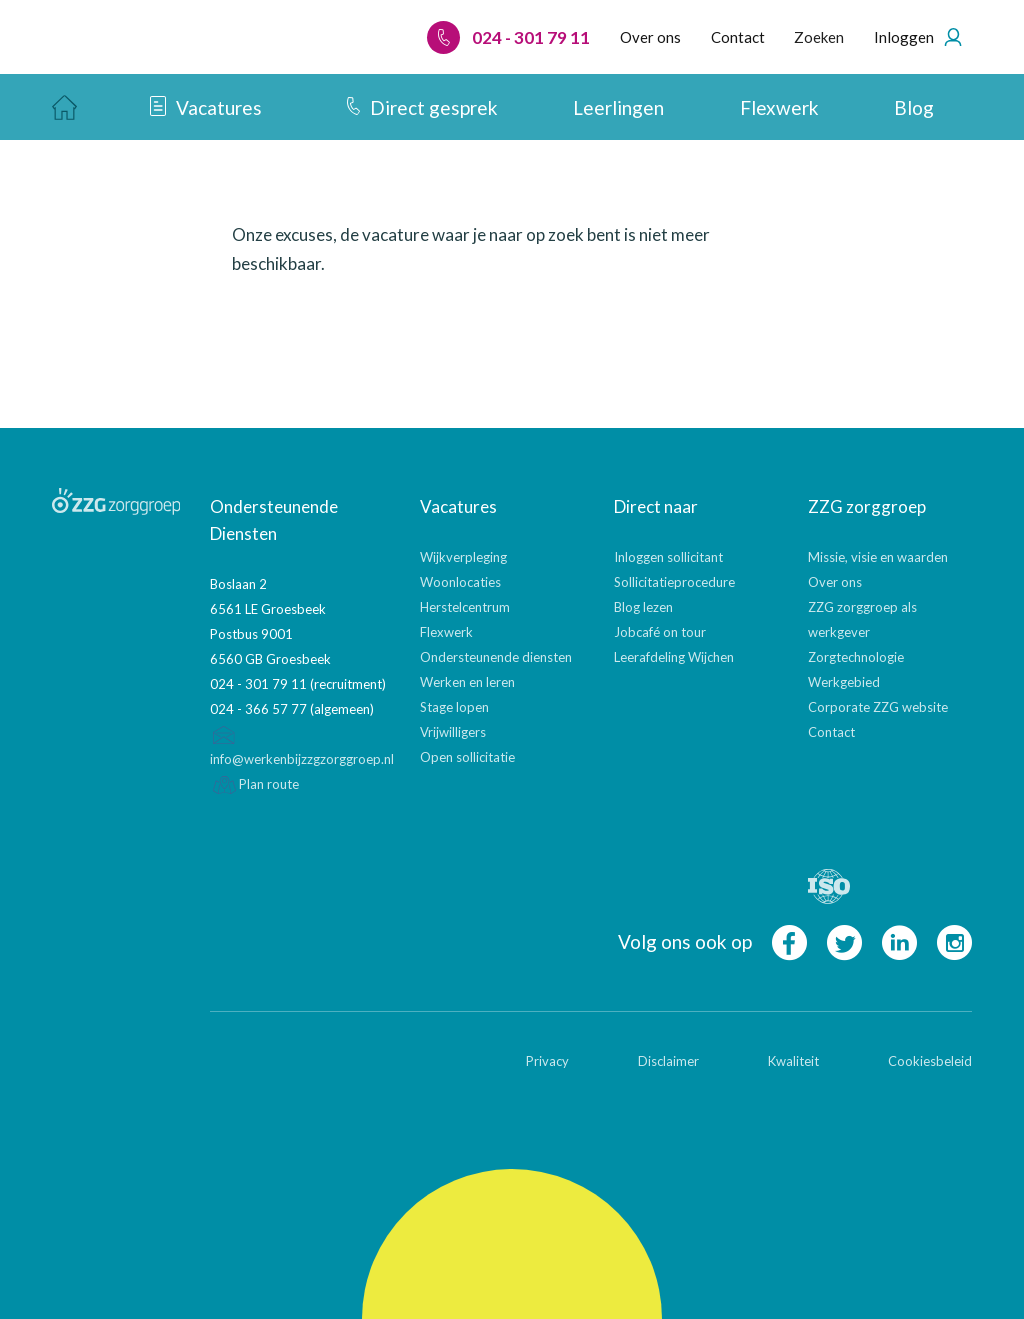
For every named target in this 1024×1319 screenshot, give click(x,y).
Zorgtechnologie (856, 657)
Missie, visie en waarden (878, 557)
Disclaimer (668, 1061)
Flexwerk (446, 632)
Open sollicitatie (467, 757)
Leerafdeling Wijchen (674, 657)
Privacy (547, 1061)
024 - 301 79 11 (508, 37)
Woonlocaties (460, 582)
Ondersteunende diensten (496, 657)
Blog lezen (643, 607)
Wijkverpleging (463, 557)
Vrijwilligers (453, 732)
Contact (831, 732)
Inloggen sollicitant (668, 557)
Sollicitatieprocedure (674, 582)
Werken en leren (467, 682)
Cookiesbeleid (930, 1061)
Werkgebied (844, 682)
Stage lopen (454, 707)
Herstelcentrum (465, 607)
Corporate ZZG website (878, 707)
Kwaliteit (793, 1061)
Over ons (835, 582)
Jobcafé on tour (660, 632)
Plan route (254, 784)
